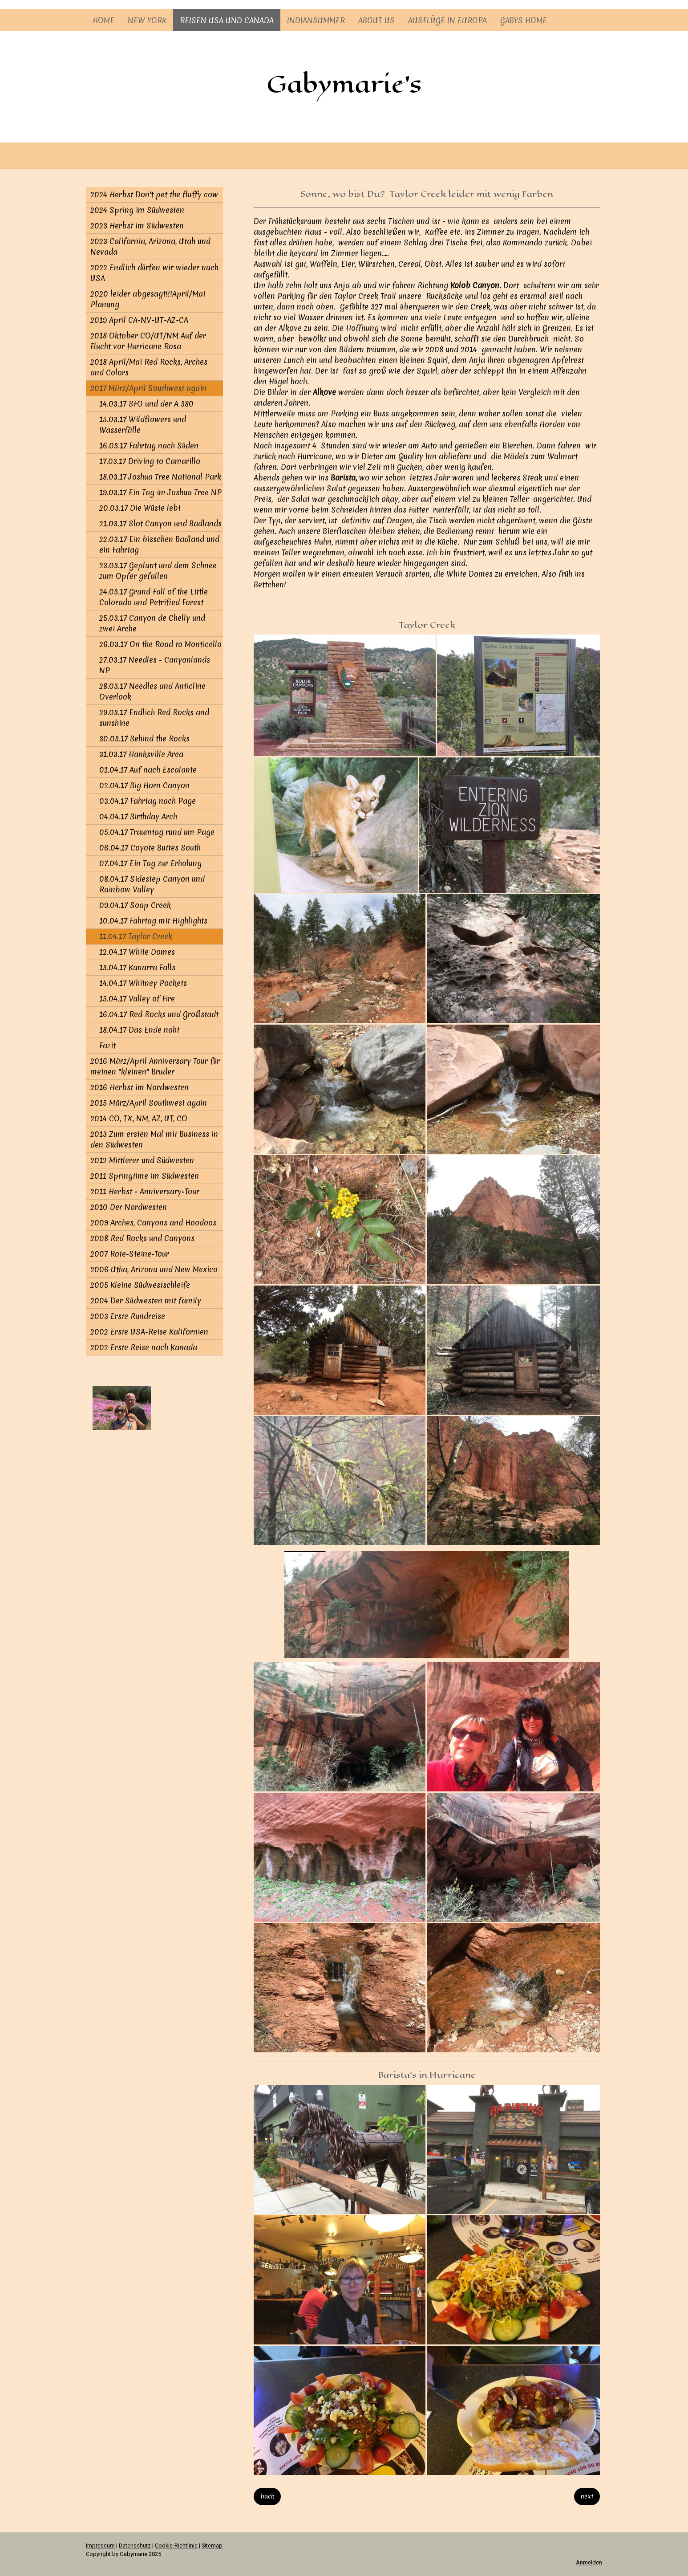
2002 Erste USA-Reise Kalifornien (149, 1332)
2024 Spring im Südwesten (137, 210)
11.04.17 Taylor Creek (135, 936)
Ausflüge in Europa (447, 20)
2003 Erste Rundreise (127, 1316)
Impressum (100, 2545)
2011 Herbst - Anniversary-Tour (144, 1191)
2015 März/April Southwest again (148, 1103)
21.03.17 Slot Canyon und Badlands (160, 523)
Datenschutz (135, 2545)
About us (376, 20)
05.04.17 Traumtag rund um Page (156, 832)
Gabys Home (523, 20)
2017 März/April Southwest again (148, 388)
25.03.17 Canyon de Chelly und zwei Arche (152, 623)
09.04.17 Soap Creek (135, 905)
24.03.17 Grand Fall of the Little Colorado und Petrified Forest (153, 596)
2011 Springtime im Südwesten (144, 1176)
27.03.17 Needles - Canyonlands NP (154, 665)
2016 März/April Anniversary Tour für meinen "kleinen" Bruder (155, 1066)
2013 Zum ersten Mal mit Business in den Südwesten (154, 1139)
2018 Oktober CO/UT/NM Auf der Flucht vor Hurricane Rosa (148, 340)
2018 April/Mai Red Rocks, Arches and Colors (148, 367)
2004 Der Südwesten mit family (145, 1300)
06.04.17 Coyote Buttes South (150, 847)
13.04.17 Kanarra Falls (137, 967)
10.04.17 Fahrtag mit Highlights (153, 921)
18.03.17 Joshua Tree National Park (160, 477)
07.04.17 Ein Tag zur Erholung (150, 863)
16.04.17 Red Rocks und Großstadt (159, 1014)
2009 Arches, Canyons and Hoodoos (153, 1222)
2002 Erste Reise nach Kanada (143, 1347)
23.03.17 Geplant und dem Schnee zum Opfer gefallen (158, 570)
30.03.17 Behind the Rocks (144, 738)
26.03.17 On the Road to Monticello (160, 644)
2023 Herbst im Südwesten (137, 225)
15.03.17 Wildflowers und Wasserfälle (142, 424)
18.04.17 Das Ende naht (139, 1030)
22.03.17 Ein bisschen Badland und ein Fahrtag (159, 544)
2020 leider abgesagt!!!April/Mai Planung (147, 299)
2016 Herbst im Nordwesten (139, 1087)
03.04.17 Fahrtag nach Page (147, 801)
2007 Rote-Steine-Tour (129, 1254)
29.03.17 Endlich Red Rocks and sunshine (154, 717)
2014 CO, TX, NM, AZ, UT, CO (138, 1118)
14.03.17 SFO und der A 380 (146, 404)
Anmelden (589, 2562)
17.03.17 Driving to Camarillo (149, 461)
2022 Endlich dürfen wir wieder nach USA (154, 272)
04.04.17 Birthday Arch (138, 816)
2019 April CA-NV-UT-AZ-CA (139, 320)
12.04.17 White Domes (137, 952)
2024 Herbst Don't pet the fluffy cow (154, 194)
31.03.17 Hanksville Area (141, 754)
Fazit (107, 1045)
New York (147, 20)
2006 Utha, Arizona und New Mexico (154, 1269)
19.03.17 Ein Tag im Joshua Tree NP (160, 492)
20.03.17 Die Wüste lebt (140, 508)
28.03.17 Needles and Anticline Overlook (152, 691)
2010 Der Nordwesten (128, 1207)
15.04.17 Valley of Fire (137, 998)
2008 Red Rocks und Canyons (142, 1238)
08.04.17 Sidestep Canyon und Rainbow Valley (152, 884)
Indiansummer (316, 20)
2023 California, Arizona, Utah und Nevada (150, 246)
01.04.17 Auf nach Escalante (148, 770)
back (267, 2496)
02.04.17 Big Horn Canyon (144, 785)
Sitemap (212, 2545)
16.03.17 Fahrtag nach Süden (148, 445)
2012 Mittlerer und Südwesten (142, 1160)
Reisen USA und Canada (227, 20)
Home (103, 20)
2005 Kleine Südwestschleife (140, 1285)
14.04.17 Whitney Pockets (143, 983)
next (587, 2496)
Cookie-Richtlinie (176, 2545)
